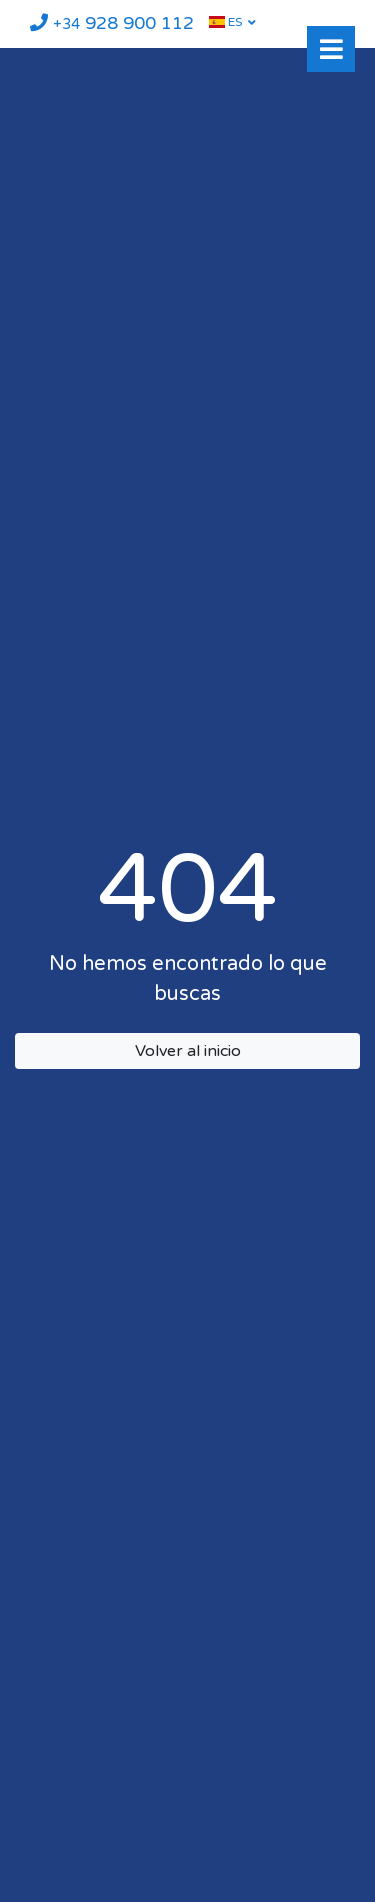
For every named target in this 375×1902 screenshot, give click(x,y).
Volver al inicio (188, 1051)
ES (225, 22)
